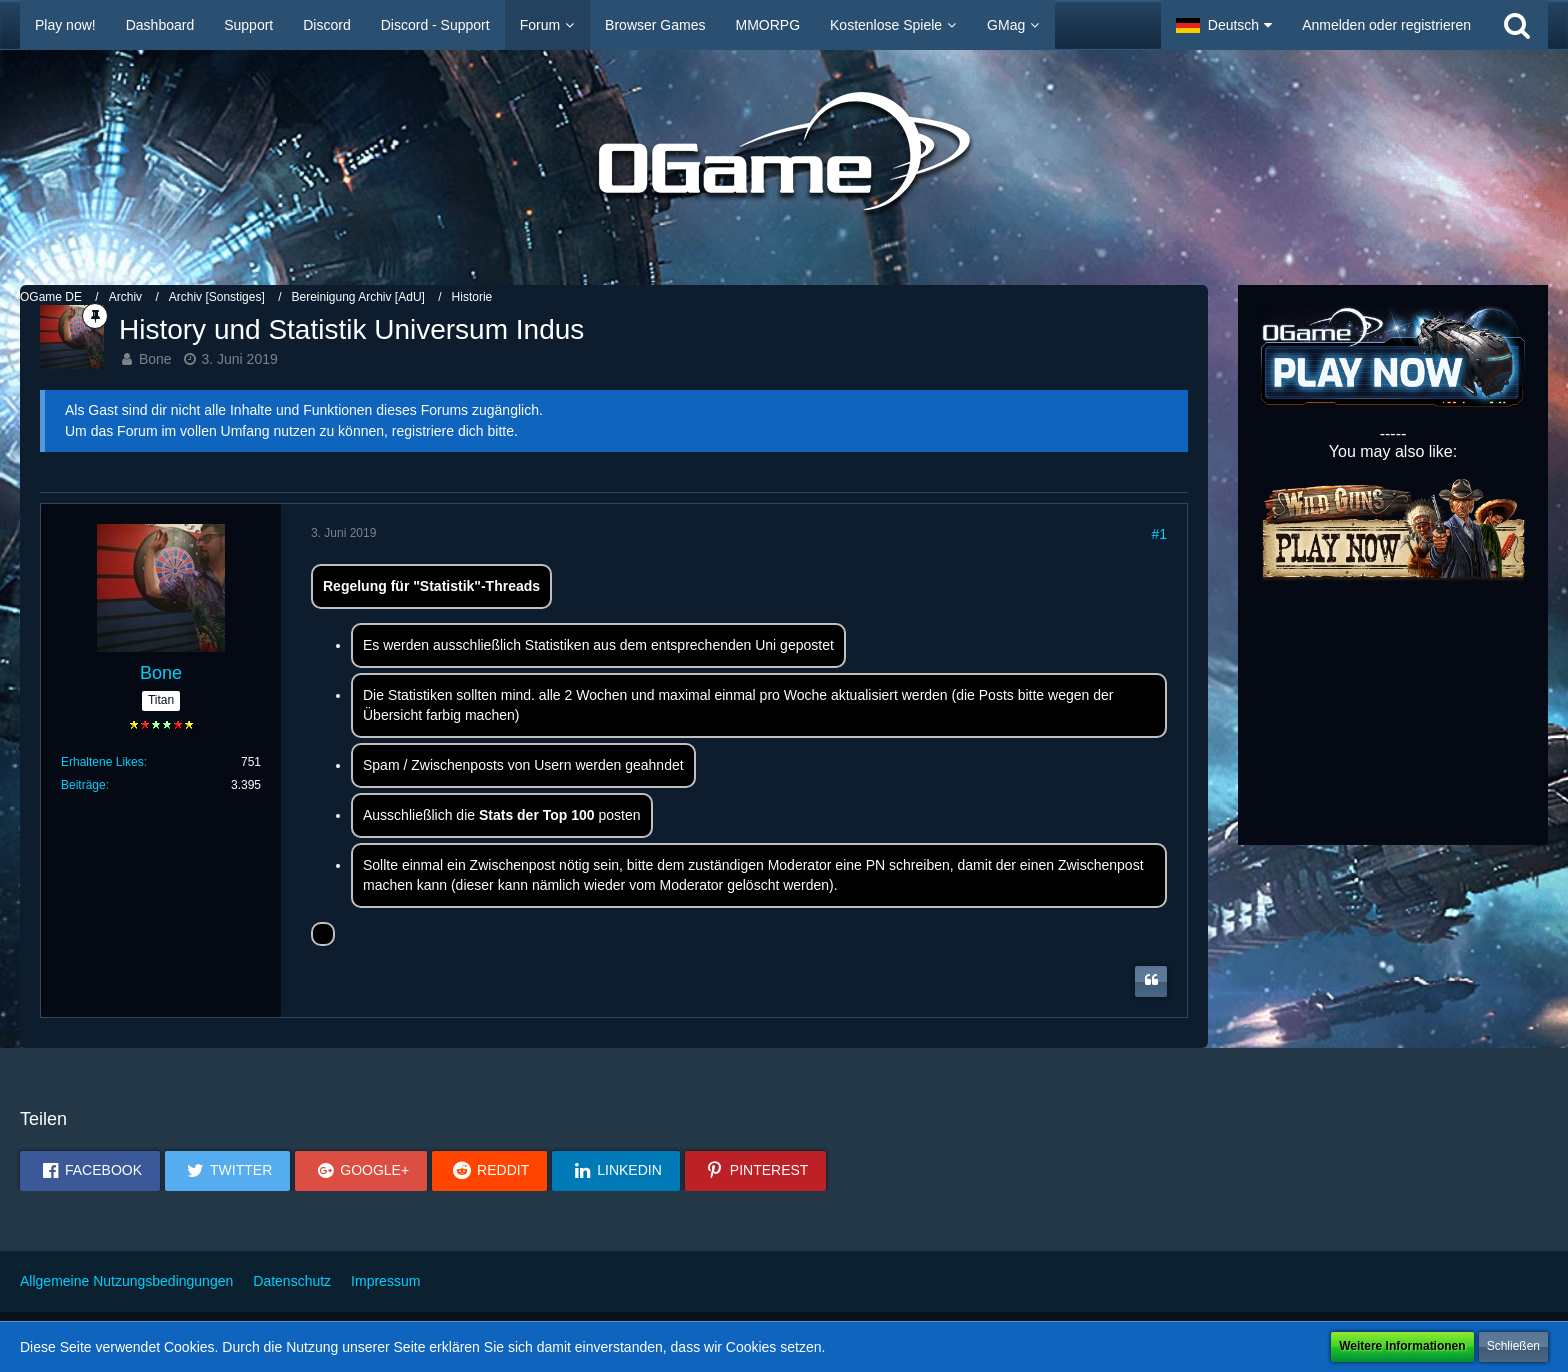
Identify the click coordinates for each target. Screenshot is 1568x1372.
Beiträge (83, 785)
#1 (1159, 534)
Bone (155, 359)
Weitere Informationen (1402, 1346)
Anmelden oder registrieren (1386, 25)
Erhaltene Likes (102, 762)
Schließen (1513, 1346)
